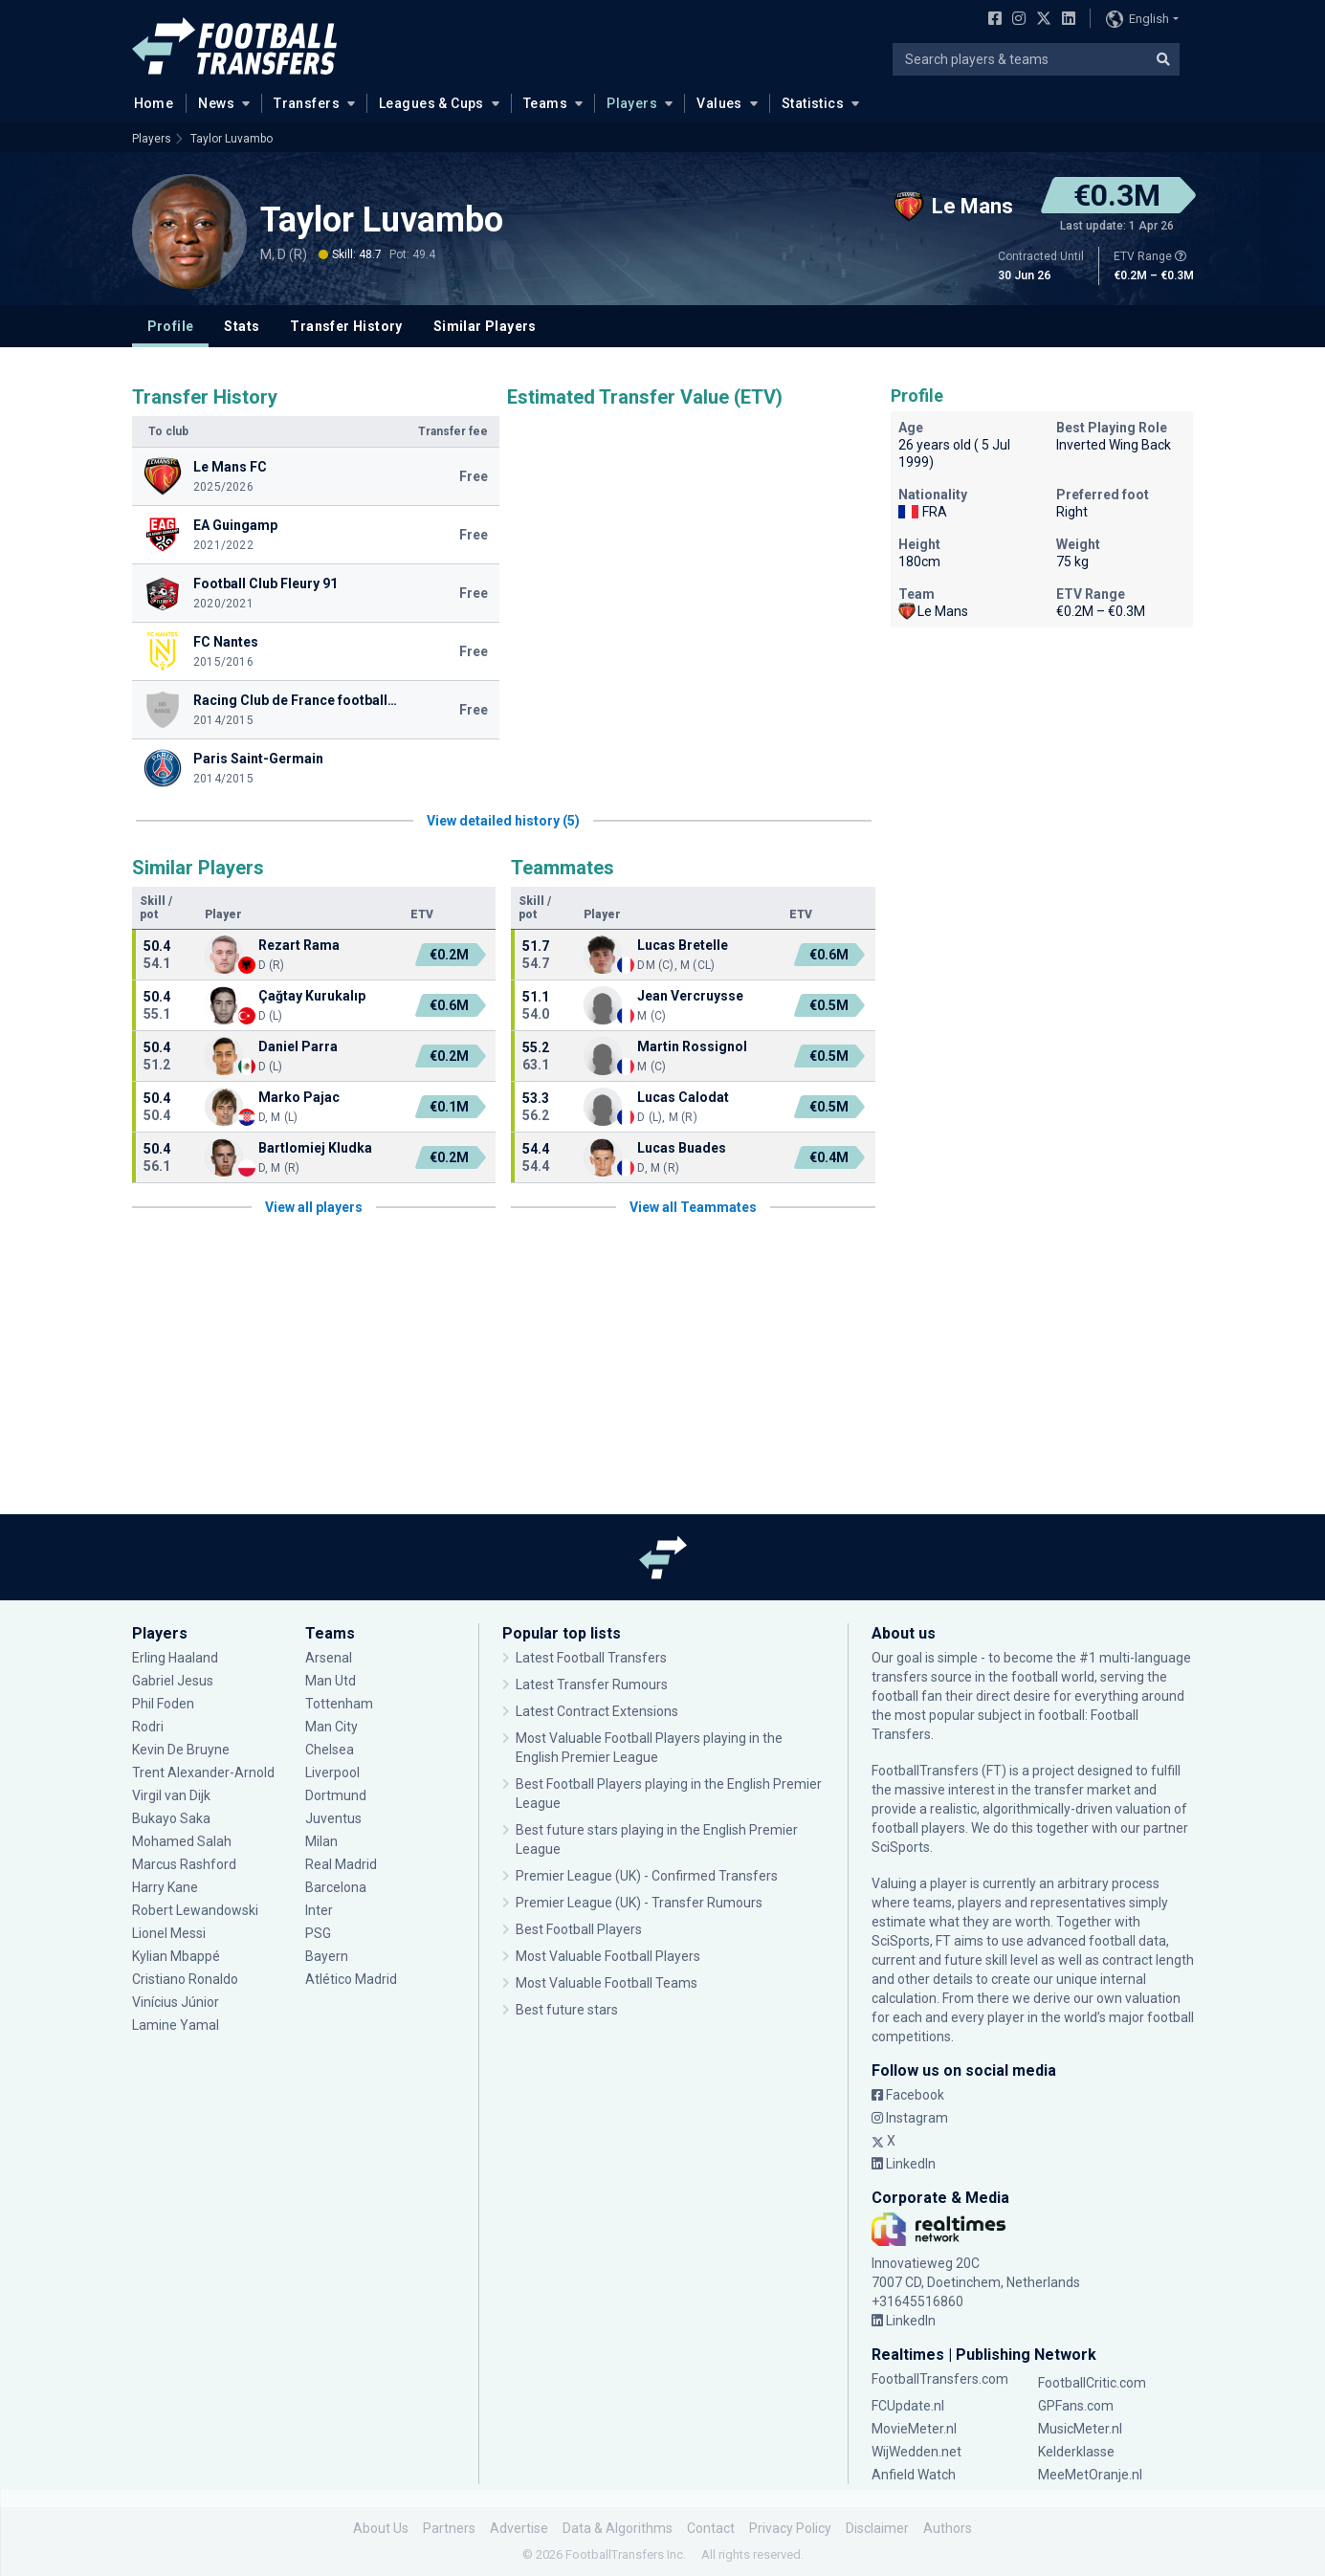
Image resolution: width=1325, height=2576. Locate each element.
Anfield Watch (914, 2474)
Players (632, 103)
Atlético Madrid (351, 1979)
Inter (319, 1910)
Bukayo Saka (171, 1818)
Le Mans (933, 611)
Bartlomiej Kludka (315, 1148)
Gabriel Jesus (172, 1680)
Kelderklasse (1076, 2451)
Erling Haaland (175, 1657)
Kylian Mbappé (176, 1956)
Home (148, 102)
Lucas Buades (681, 1148)
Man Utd (330, 1680)
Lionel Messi (170, 1933)
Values (719, 103)
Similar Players (485, 326)
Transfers (307, 103)
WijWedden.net (916, 2451)
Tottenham (339, 1703)
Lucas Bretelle (682, 945)
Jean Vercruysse (690, 995)
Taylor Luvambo (231, 138)
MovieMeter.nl (914, 2428)
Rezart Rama (299, 945)
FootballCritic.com (1092, 2382)
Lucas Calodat (683, 1097)
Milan (321, 1841)
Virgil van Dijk (171, 1795)
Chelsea (329, 1749)
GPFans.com (1076, 2405)
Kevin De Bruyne (181, 1749)
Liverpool (332, 1772)
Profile (170, 326)
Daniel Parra (298, 1046)
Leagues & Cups (431, 103)
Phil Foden (163, 1703)
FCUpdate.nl (908, 2405)
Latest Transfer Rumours (592, 1684)
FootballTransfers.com (940, 2379)
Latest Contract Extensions (597, 1711)
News (216, 103)
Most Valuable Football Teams (606, 1983)
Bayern (326, 1956)
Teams (545, 103)
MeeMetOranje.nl (1090, 2474)
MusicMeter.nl (1080, 2428)
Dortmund (335, 1795)
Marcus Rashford (184, 1864)
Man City (331, 1726)
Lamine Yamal (175, 2025)
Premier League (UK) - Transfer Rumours (639, 1902)
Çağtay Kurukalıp (311, 995)
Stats (241, 326)
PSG (318, 1933)
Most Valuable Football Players (608, 1956)
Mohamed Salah (182, 1841)
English (1137, 19)
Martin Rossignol (692, 1046)
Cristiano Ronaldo (185, 1979)
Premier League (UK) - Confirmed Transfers (647, 1875)
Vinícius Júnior (175, 2002)
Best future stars (567, 2009)
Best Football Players (579, 1929)
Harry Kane (165, 1887)
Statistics (813, 103)
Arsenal (328, 1657)
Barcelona (335, 1887)
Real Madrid (341, 1864)
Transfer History (346, 326)
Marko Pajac (299, 1097)
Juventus (333, 1818)
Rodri (148, 1726)
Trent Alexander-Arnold (204, 1772)
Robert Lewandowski (195, 1910)
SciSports (901, 1847)
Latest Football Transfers (591, 1657)
